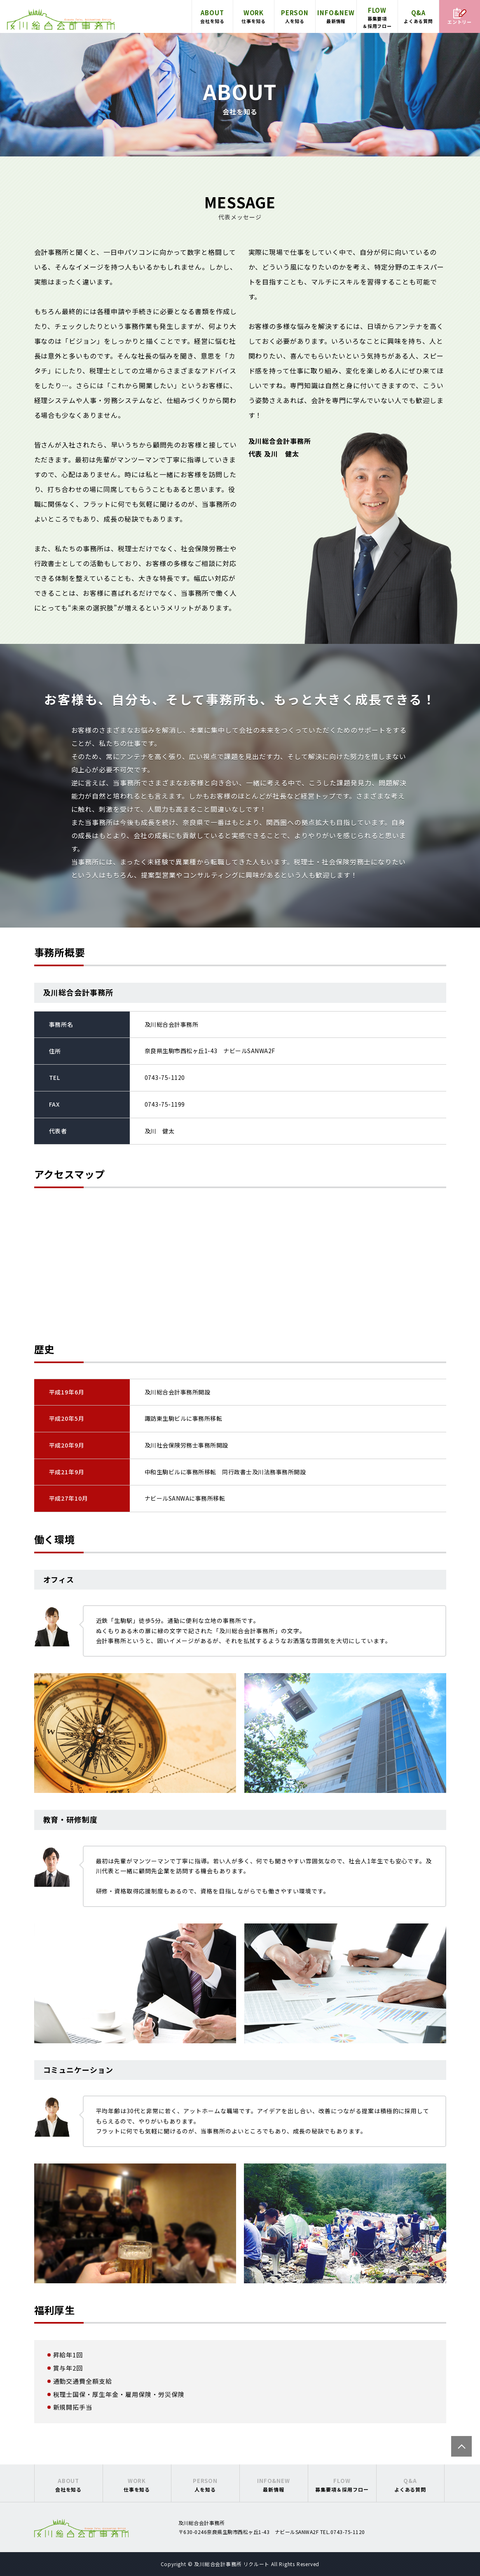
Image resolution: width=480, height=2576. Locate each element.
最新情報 (336, 16)
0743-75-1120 (165, 1077)
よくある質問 (418, 16)
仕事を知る (253, 16)
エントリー (459, 16)
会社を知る (212, 16)
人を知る (294, 16)
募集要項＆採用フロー (377, 17)
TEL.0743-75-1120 (342, 2531)
